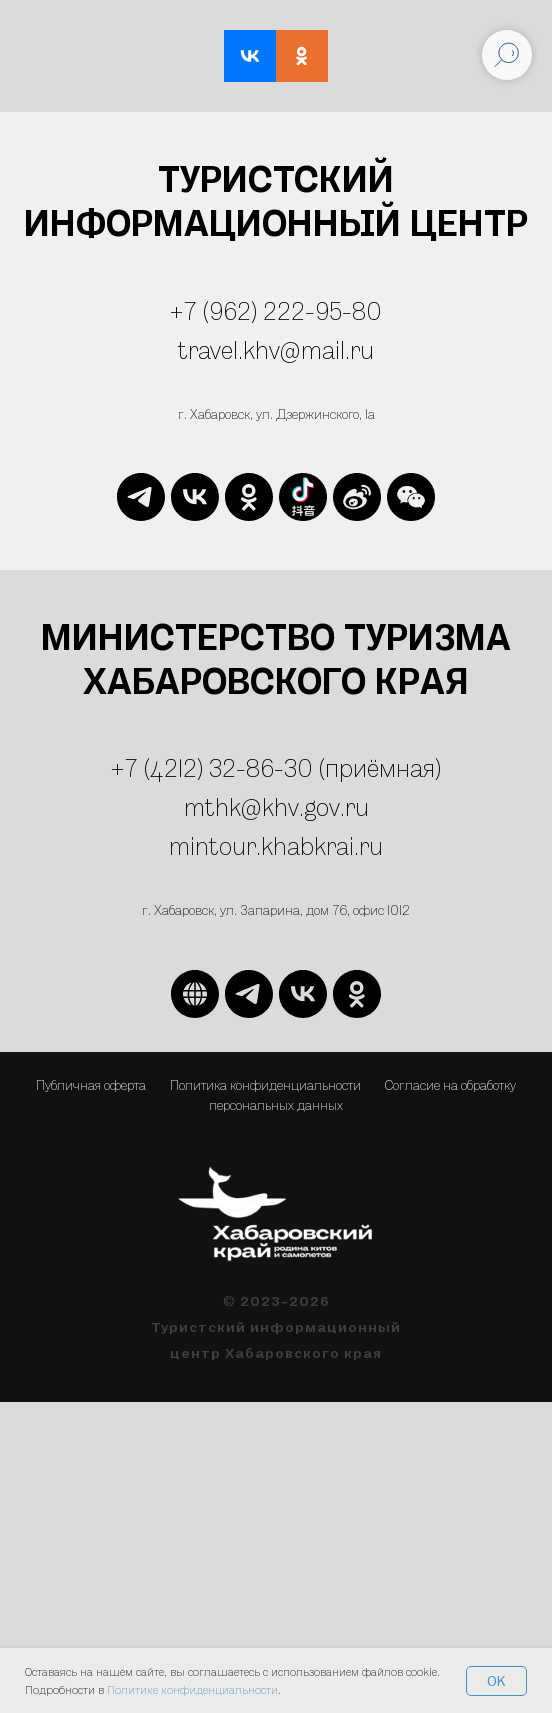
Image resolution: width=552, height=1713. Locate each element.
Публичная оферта (91, 1084)
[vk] (195, 497)
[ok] (249, 497)
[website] (303, 497)
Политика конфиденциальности (265, 1084)
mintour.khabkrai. (264, 845)
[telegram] (141, 497)
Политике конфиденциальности (192, 1689)
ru (371, 845)
